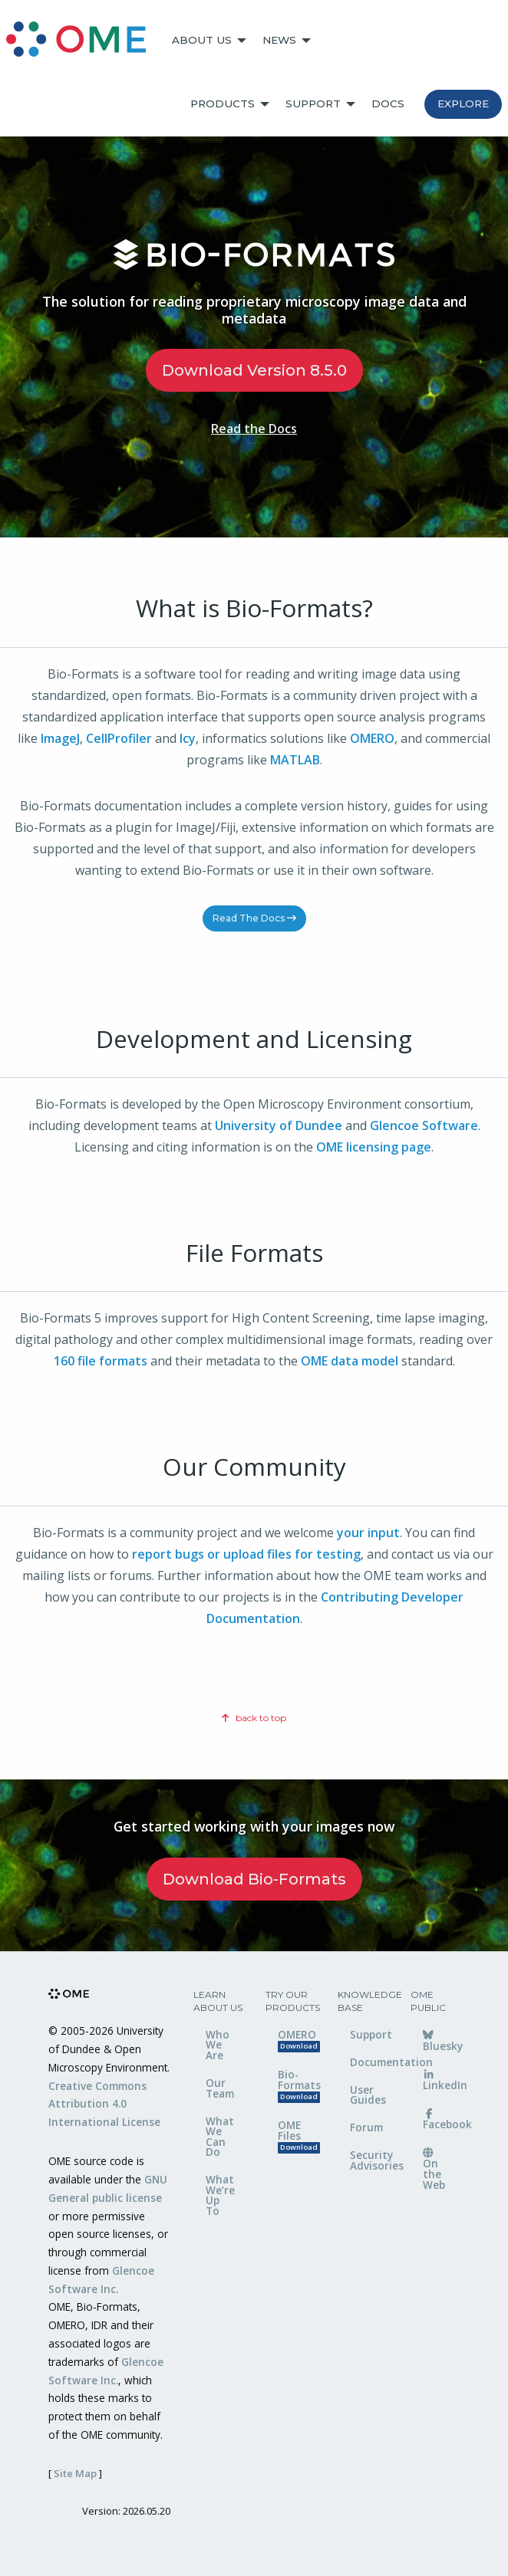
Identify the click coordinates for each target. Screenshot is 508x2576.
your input (368, 1532)
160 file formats (100, 1360)
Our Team (220, 2088)
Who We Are (217, 2044)
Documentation (368, 2062)
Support (313, 103)
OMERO (372, 738)
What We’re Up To (220, 2195)
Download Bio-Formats (254, 1879)
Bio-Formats (296, 2085)
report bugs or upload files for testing (246, 1554)
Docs (387, 103)
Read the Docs (254, 428)
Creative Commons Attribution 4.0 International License (104, 2104)
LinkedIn (441, 2081)
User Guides (368, 2095)
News (279, 40)
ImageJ (60, 738)
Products (222, 103)
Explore (463, 103)
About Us (202, 40)
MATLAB (295, 759)
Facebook (441, 2120)
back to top (254, 1717)
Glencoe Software (424, 1125)
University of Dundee (278, 1125)
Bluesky (441, 2041)
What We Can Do (220, 2137)
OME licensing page (373, 1146)
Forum (366, 2127)
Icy (188, 738)
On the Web (434, 2170)
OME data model (349, 1360)
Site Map (75, 2473)
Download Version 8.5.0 (254, 370)
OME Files (296, 2136)
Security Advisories (368, 2160)
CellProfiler (119, 738)
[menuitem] (83, 40)
